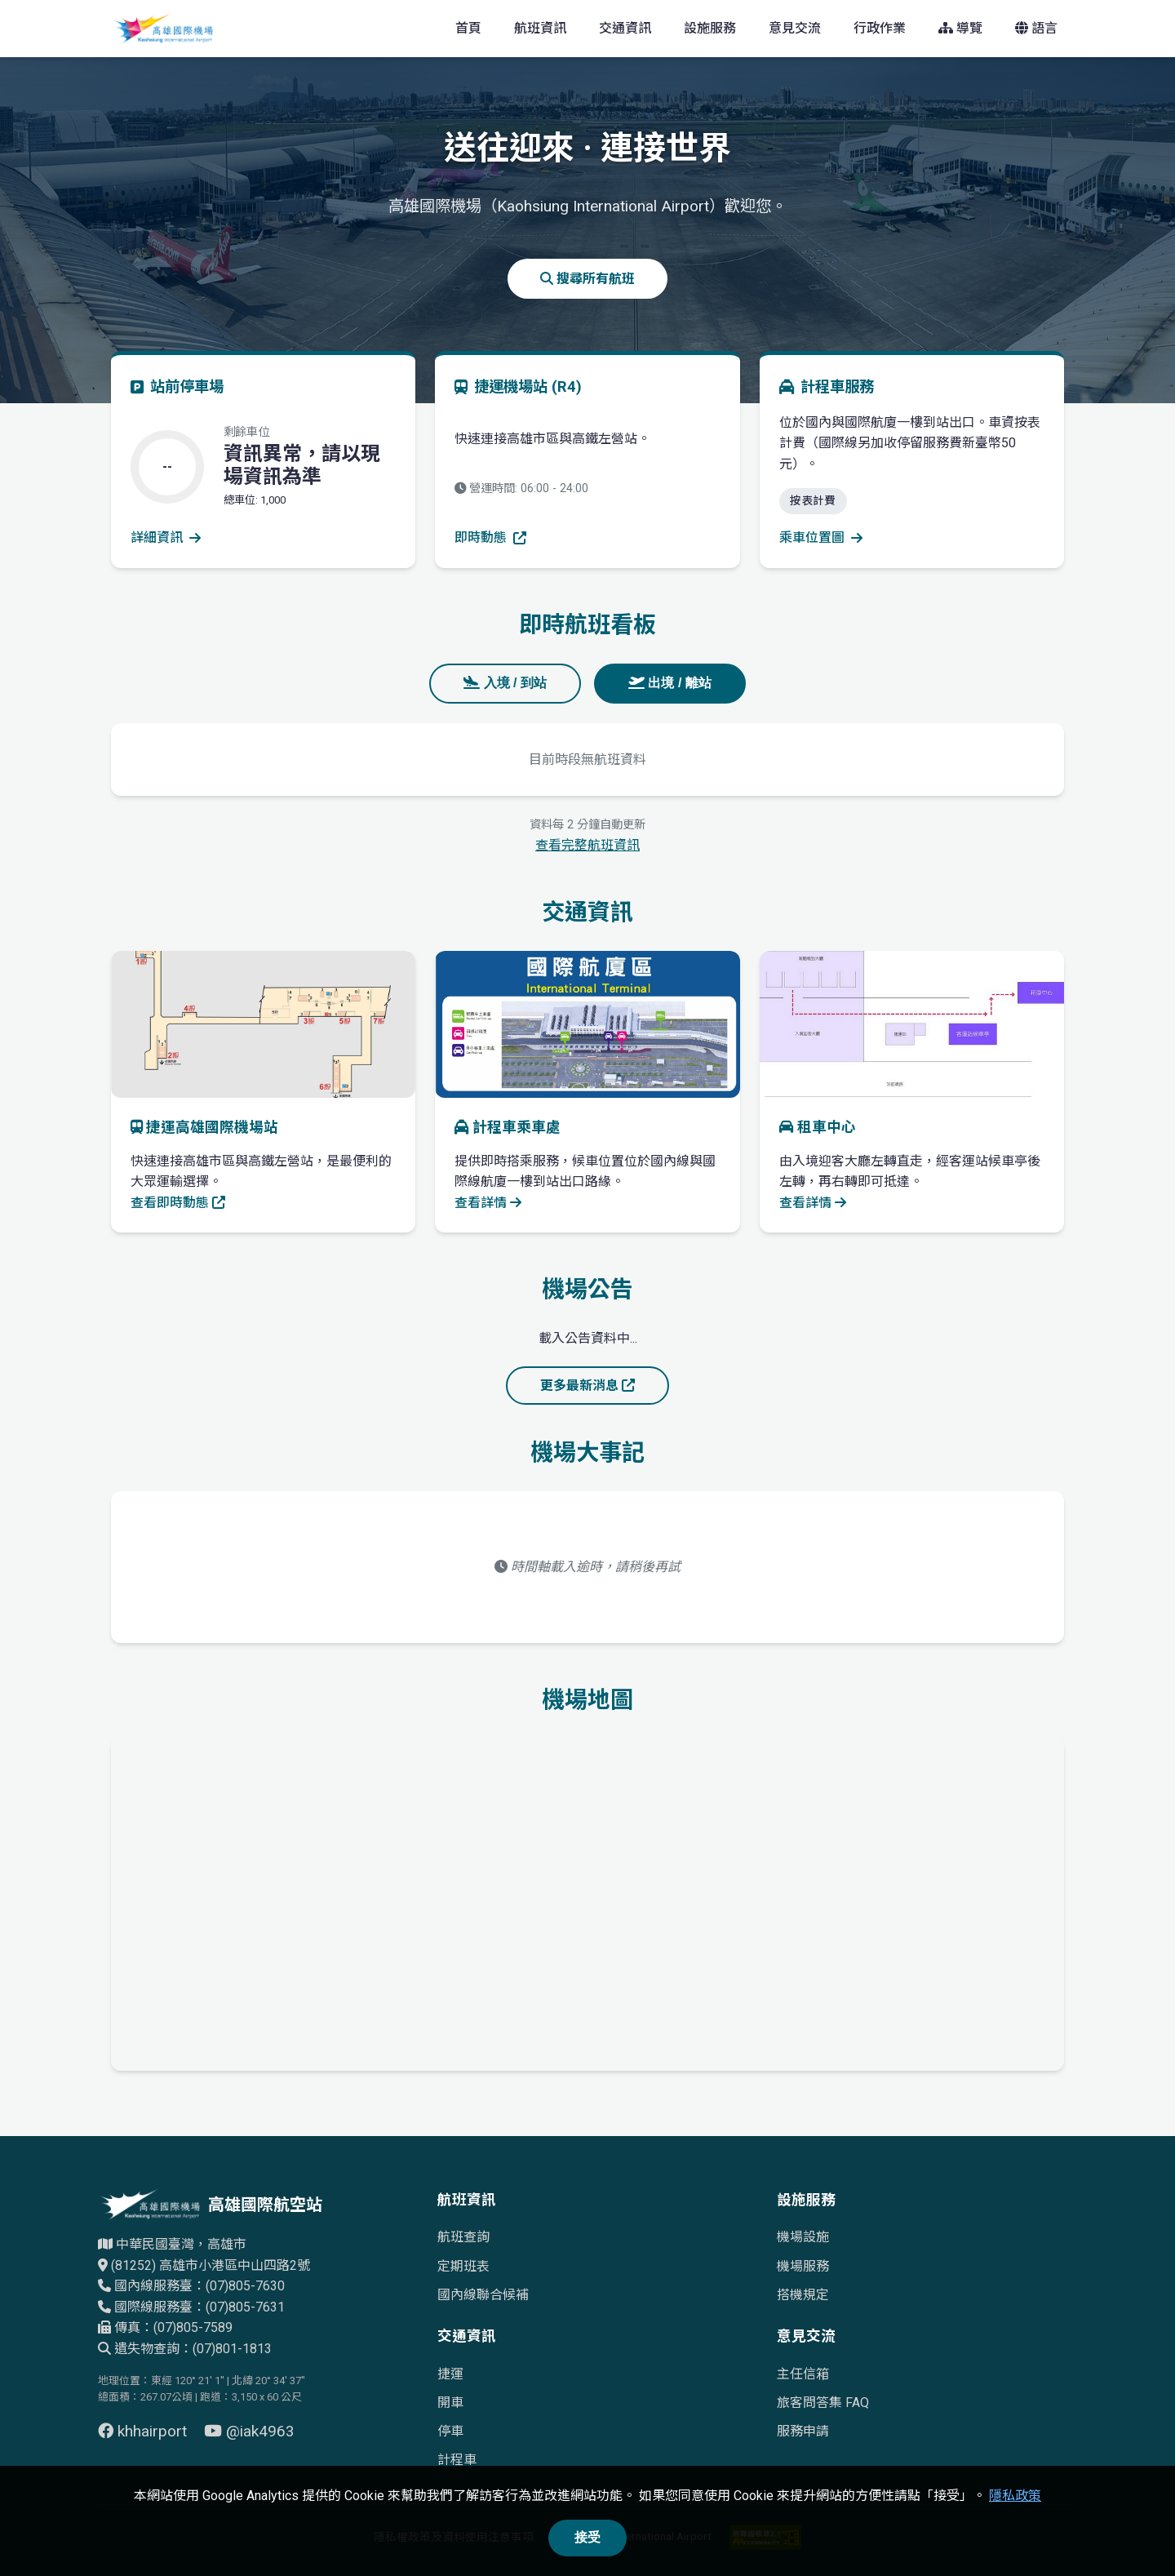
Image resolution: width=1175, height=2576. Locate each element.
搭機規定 (803, 2295)
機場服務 (803, 2266)
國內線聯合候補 (483, 2295)
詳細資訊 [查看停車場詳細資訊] (166, 537)
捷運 (450, 2374)
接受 (587, 2537)
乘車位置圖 (820, 537)
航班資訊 (540, 28)
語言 (1036, 28)
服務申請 (803, 2431)
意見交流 (795, 28)
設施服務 (710, 28)
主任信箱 (803, 2374)
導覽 (960, 28)
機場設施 (803, 2237)
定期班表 (463, 2266)
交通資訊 (625, 28)
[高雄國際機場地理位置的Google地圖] (587, 1901)
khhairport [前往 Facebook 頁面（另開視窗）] (144, 2431)
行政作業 (880, 28)
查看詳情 (487, 1202)
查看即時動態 (178, 1202)
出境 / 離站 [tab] (670, 683)
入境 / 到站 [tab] (505, 683)
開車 (450, 2402)
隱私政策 (1015, 2495)
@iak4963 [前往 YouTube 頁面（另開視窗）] (249, 2431)
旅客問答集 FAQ (823, 2402)
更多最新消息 (587, 1385)
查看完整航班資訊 (587, 845)
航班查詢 (463, 2237)
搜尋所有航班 (587, 278)
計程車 (457, 2459)
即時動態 (490, 537)
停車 (450, 2431)
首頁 (468, 28)
